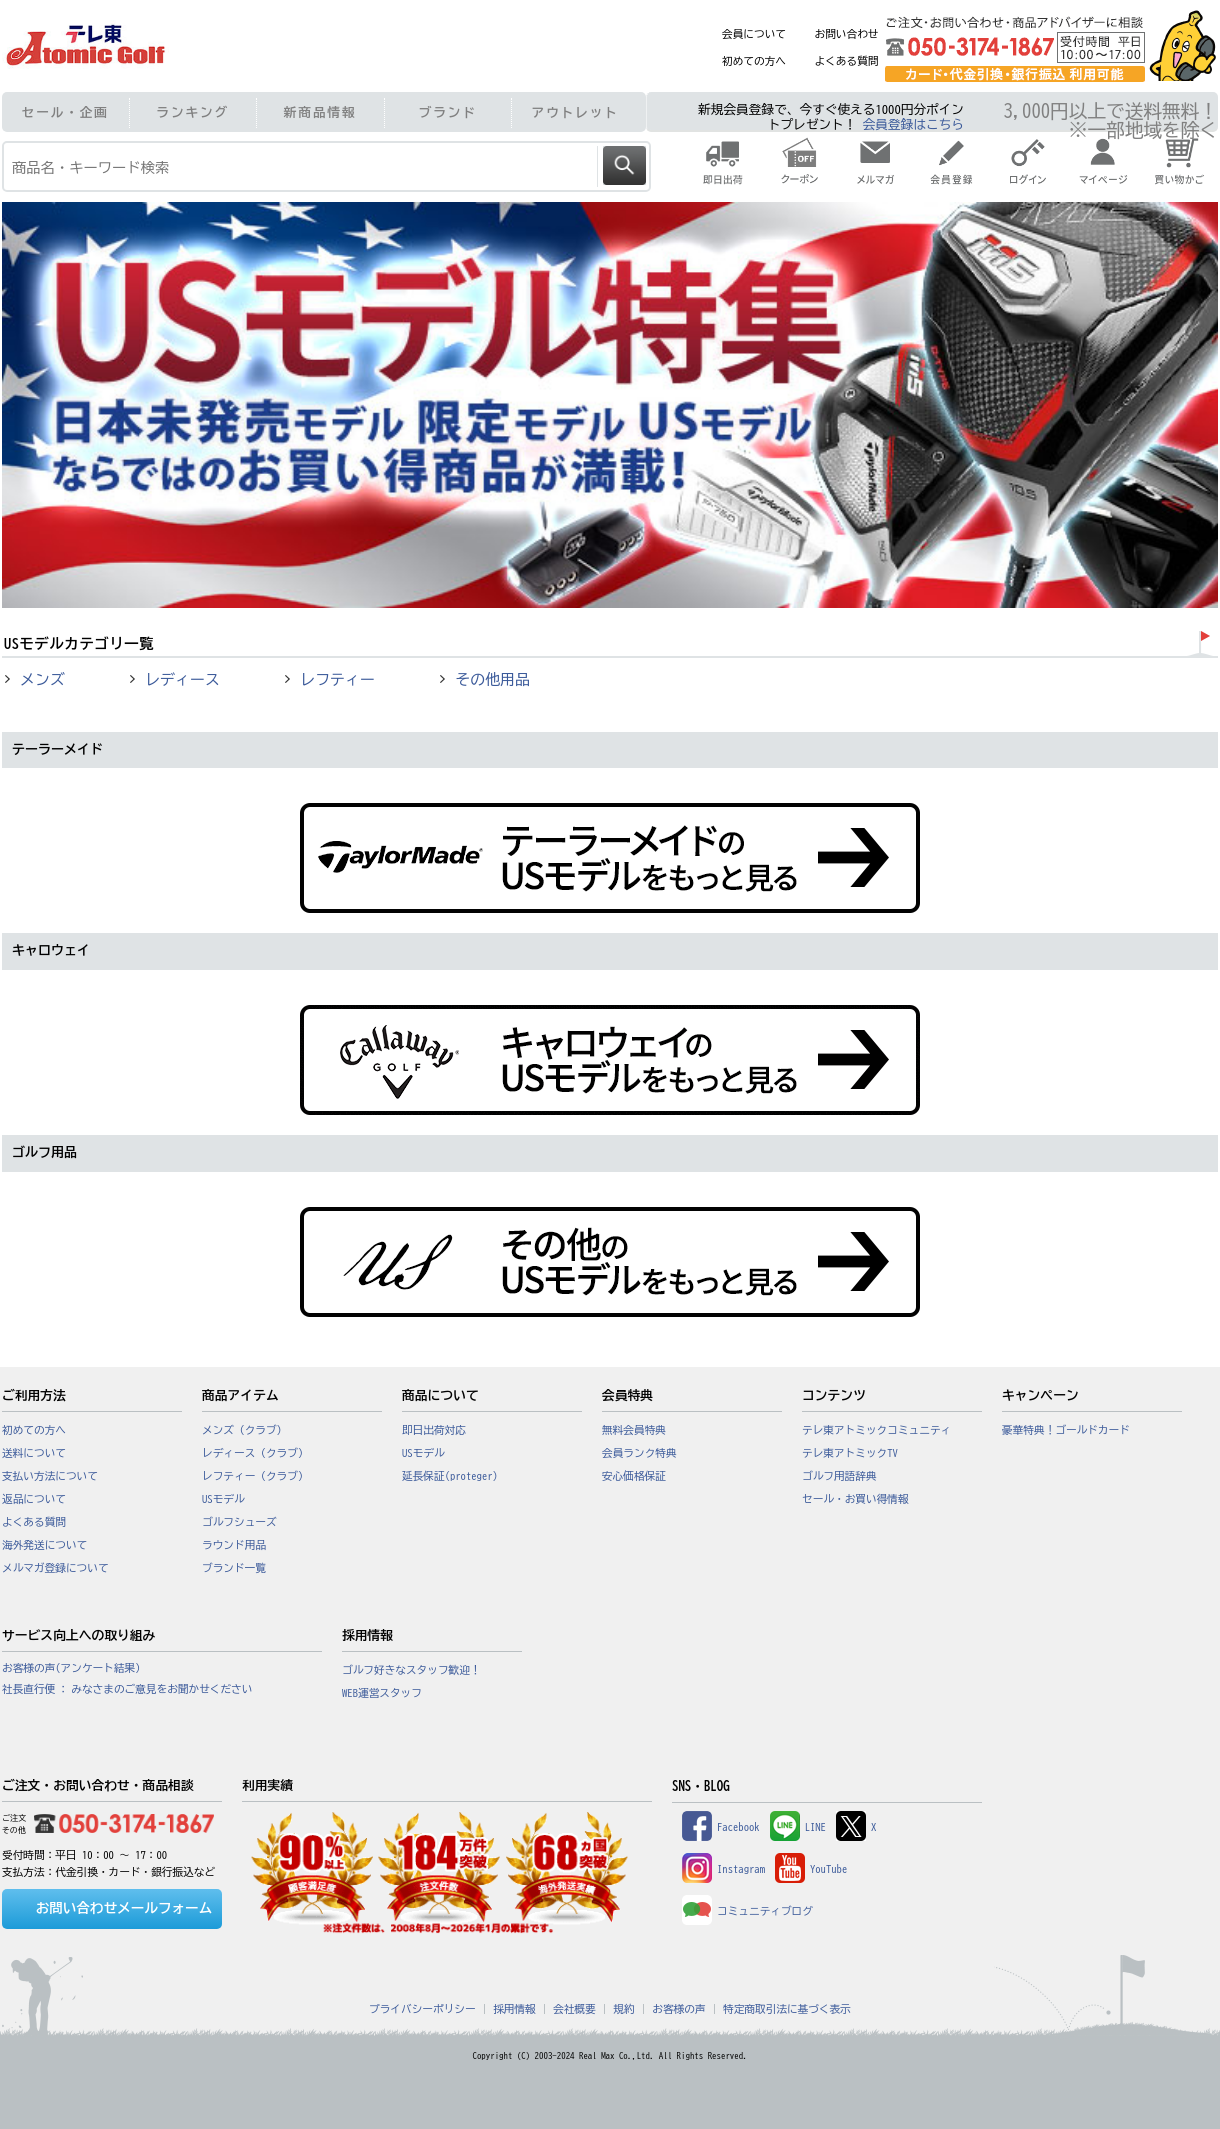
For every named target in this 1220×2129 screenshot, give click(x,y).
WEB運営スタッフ (382, 1693)
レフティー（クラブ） (255, 1476)
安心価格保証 (634, 1476)
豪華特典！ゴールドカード (1066, 1430)
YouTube (811, 1869)
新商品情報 (320, 112)
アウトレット (575, 112)
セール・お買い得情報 (855, 1499)
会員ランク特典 (639, 1453)
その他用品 (492, 679)
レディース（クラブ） (255, 1453)
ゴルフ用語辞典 (839, 1476)
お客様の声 (678, 2009)
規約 (623, 2009)
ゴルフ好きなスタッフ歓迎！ (411, 1670)
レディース (182, 679)
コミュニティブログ (747, 1911)
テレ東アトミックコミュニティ (876, 1430)
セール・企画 (65, 112)
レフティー (337, 679)
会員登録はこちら (913, 124)
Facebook (721, 1827)
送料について (34, 1453)
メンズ (42, 679)
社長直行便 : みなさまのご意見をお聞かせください (127, 1689)
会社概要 (574, 2009)
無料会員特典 (634, 1430)
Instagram (723, 1869)
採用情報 (514, 2009)
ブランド (448, 112)
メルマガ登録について (55, 1568)
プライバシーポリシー (422, 2009)
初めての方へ (754, 61)
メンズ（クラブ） (244, 1430)
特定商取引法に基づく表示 (787, 2009)
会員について (754, 34)
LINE (798, 1827)
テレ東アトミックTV (850, 1453)
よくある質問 (847, 61)
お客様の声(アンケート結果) (71, 1668)
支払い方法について (50, 1476)
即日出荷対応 (434, 1430)
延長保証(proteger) (450, 1476)
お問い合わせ (847, 34)
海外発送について (44, 1545)
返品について (34, 1499)
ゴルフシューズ (239, 1522)
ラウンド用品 (234, 1545)
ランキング (192, 112)
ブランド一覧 (234, 1568)
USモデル (223, 1499)
